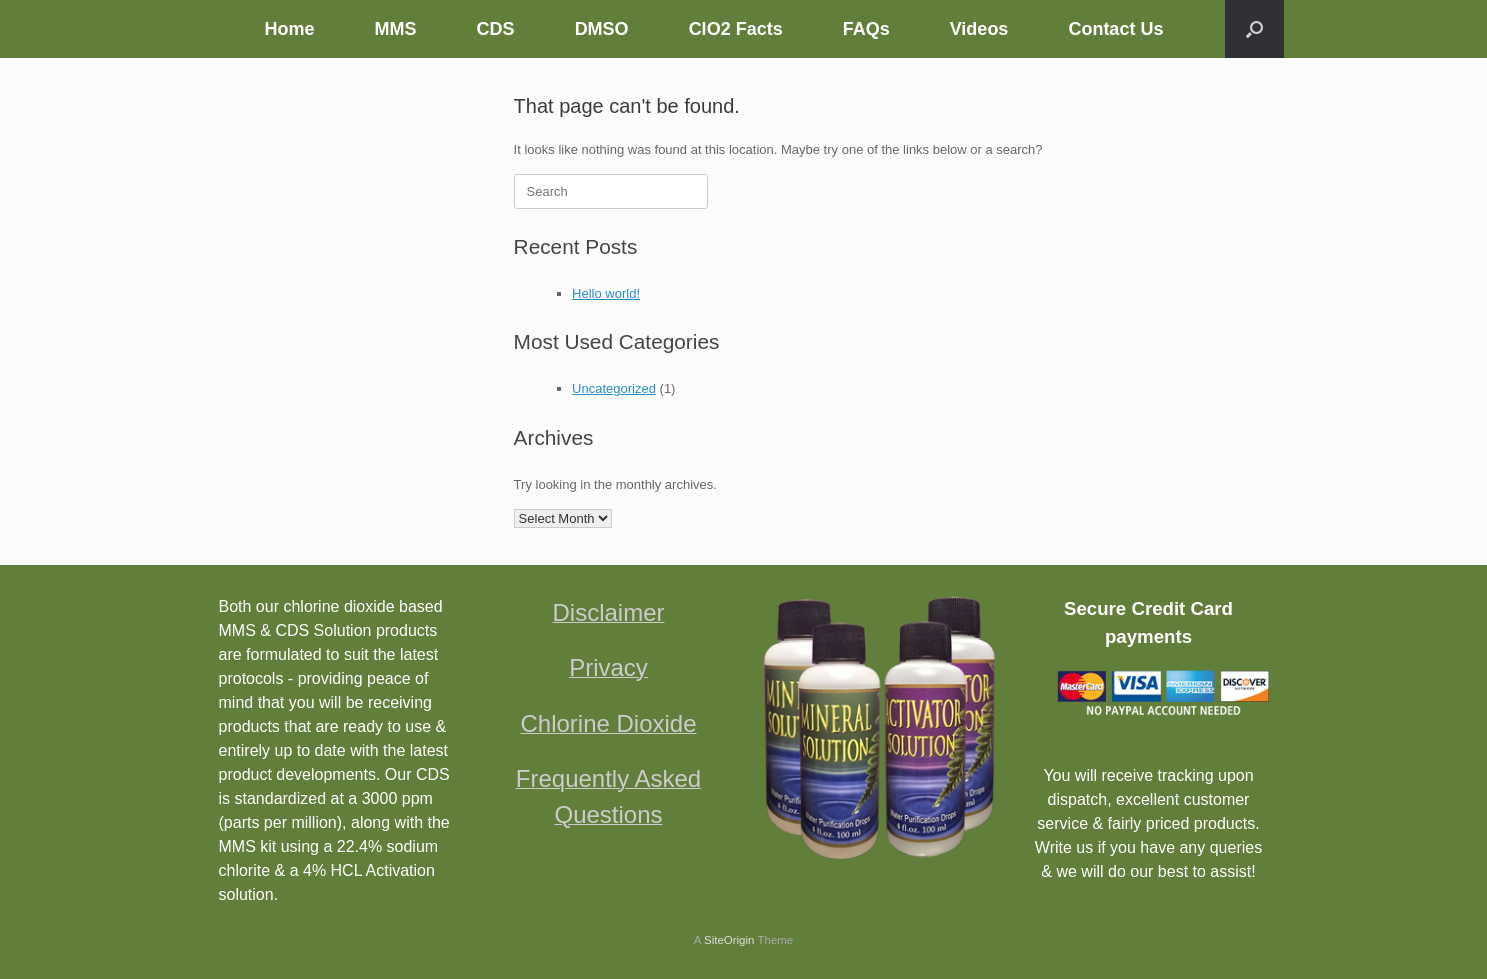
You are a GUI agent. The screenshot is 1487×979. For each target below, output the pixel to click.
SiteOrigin (729, 940)
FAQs (866, 29)
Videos (979, 29)
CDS (496, 29)
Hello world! (606, 293)
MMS (396, 29)
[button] (1254, 29)
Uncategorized (614, 388)
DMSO (602, 29)
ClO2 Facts (736, 29)
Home (290, 29)
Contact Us (1115, 29)
